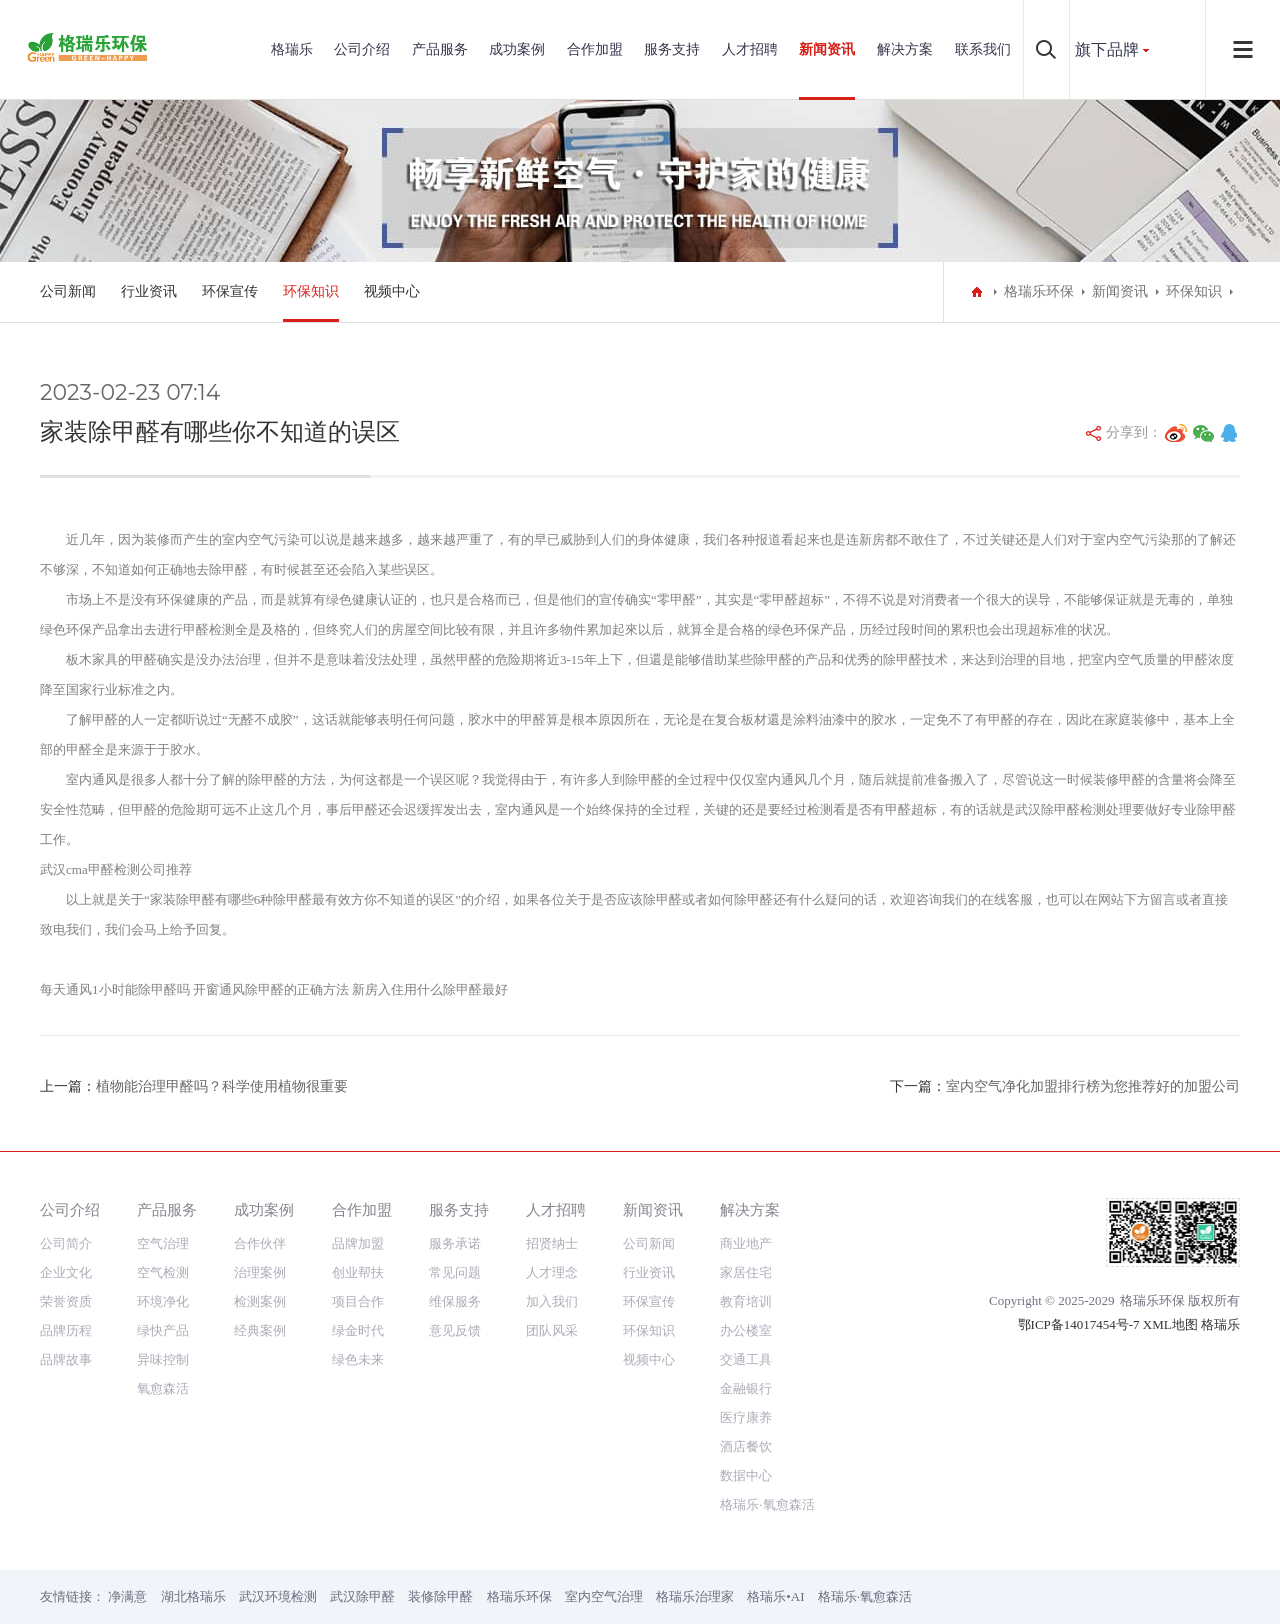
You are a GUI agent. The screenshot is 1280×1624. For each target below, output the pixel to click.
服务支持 (672, 49)
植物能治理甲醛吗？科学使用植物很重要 (222, 1086)
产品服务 (440, 49)
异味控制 (163, 1359)
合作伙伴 (260, 1243)
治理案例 (260, 1272)
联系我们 (983, 49)
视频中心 (392, 291)
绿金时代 (358, 1330)
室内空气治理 (604, 1596)
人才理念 (552, 1272)
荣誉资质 (66, 1301)
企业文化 (66, 1272)
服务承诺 (455, 1243)
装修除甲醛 (440, 1596)
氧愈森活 (163, 1388)
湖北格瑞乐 (193, 1596)
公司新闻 (68, 291)
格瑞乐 (292, 49)
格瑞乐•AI (775, 1596)
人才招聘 (750, 49)
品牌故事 (66, 1359)
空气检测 (163, 1272)
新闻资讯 (827, 49)
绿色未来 (358, 1359)
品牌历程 (66, 1330)
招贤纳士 (552, 1243)
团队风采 (552, 1330)
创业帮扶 (358, 1272)
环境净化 (163, 1301)
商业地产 (746, 1243)
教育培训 (746, 1301)
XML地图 (1170, 1324)
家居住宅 (746, 1272)
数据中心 (746, 1475)
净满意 (127, 1596)
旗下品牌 (1107, 49)
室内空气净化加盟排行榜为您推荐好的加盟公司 (1093, 1086)
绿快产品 (163, 1330)
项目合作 (358, 1301)
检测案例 (260, 1301)
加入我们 (552, 1301)
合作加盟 (595, 49)
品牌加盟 (358, 1243)
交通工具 (746, 1359)
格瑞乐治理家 (695, 1596)
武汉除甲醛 (362, 1596)
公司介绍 (362, 49)
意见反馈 (455, 1330)
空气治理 (163, 1243)
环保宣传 (230, 291)
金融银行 (746, 1388)
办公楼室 (746, 1330)
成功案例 (517, 49)
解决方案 (905, 49)
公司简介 (66, 1243)
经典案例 (260, 1330)
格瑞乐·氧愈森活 (767, 1504)
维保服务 (455, 1301)
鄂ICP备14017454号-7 (1079, 1324)
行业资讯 (149, 291)
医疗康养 (746, 1417)
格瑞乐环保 (1039, 291)
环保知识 (311, 291)
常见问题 (455, 1272)
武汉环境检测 (278, 1596)
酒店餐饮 (746, 1446)
